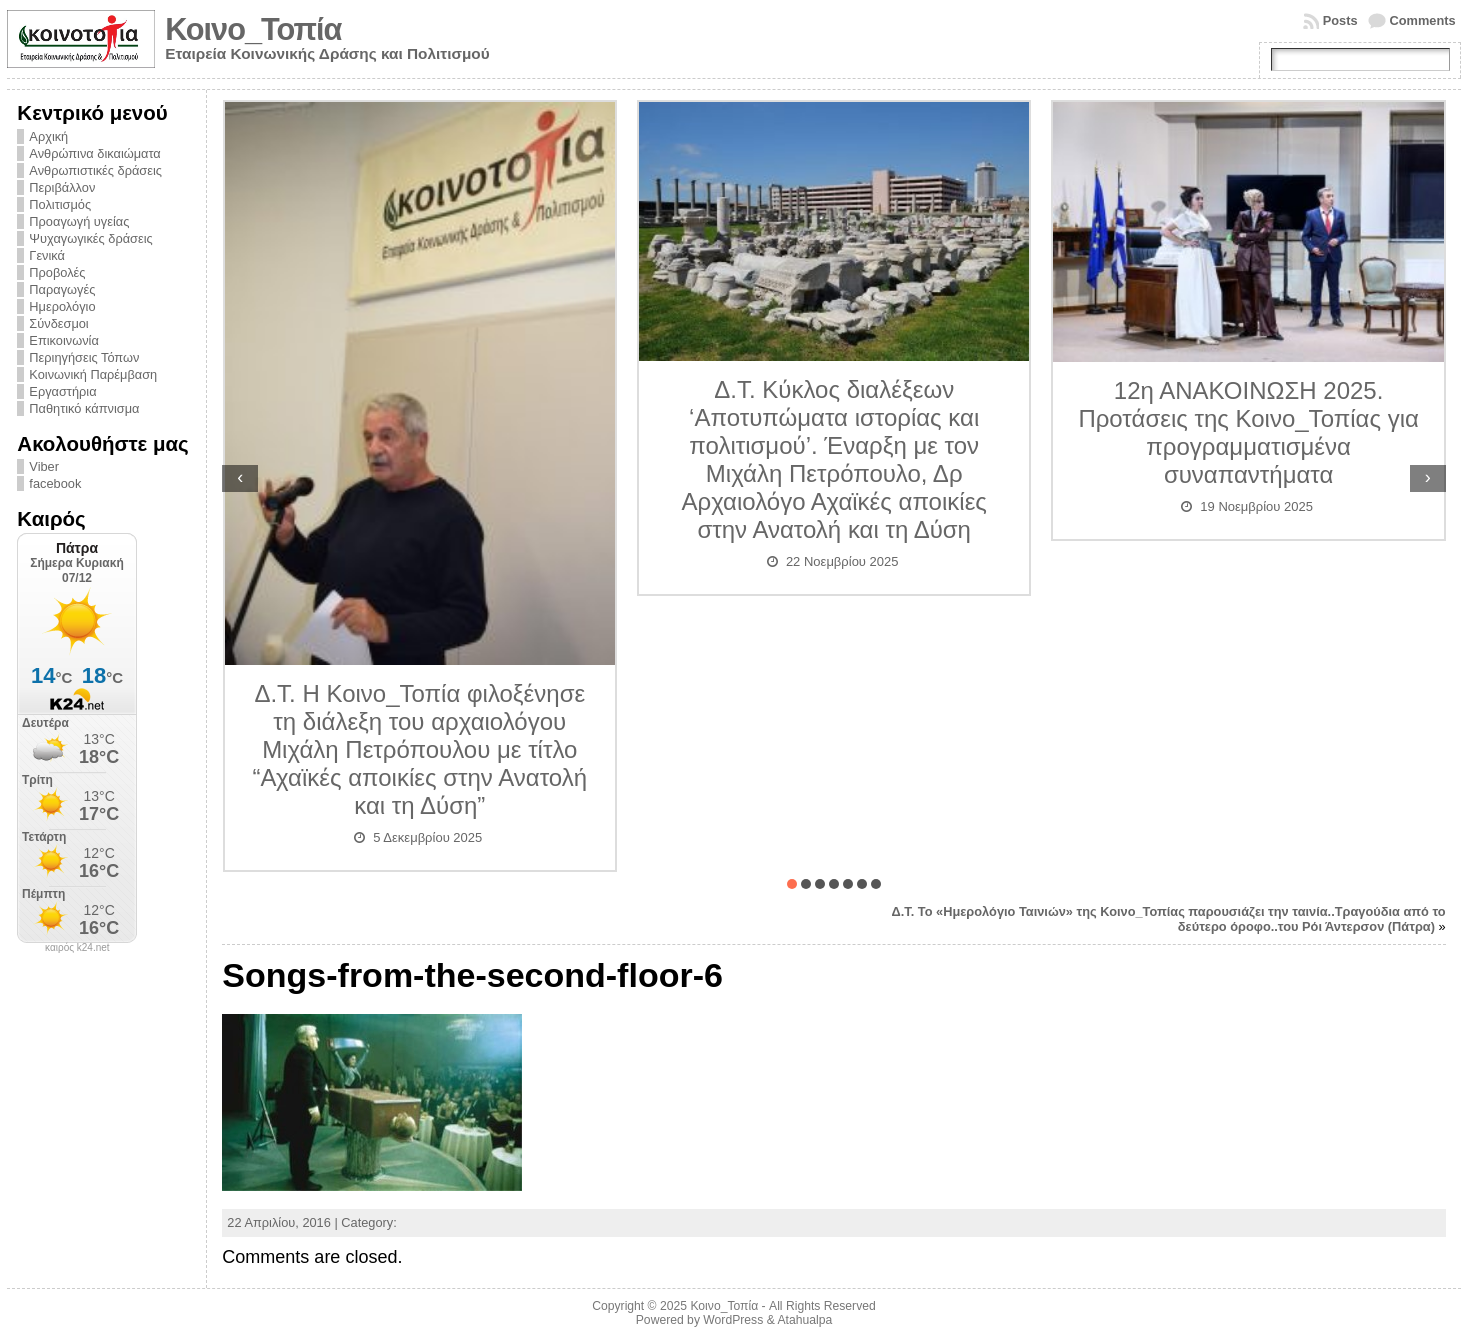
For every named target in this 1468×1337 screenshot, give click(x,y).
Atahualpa (804, 1320)
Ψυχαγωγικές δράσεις (90, 238)
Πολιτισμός (60, 204)
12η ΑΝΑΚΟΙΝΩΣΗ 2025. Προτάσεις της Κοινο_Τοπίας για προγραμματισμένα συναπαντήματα (1248, 432)
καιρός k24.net (77, 948)
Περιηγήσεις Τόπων (84, 357)
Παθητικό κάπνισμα (84, 408)
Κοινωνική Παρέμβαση (93, 374)
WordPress (733, 1320)
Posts (1340, 20)
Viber (44, 466)
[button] (792, 884)
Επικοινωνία (63, 340)
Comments (1423, 20)
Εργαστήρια (62, 391)
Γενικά (47, 255)
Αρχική (48, 136)
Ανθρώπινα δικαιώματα (94, 153)
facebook (55, 483)
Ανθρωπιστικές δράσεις (95, 170)
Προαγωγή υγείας (79, 221)
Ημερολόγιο (62, 306)
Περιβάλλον (62, 187)
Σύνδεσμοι (58, 323)
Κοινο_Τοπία (253, 29)
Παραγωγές (62, 289)
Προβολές (57, 272)
